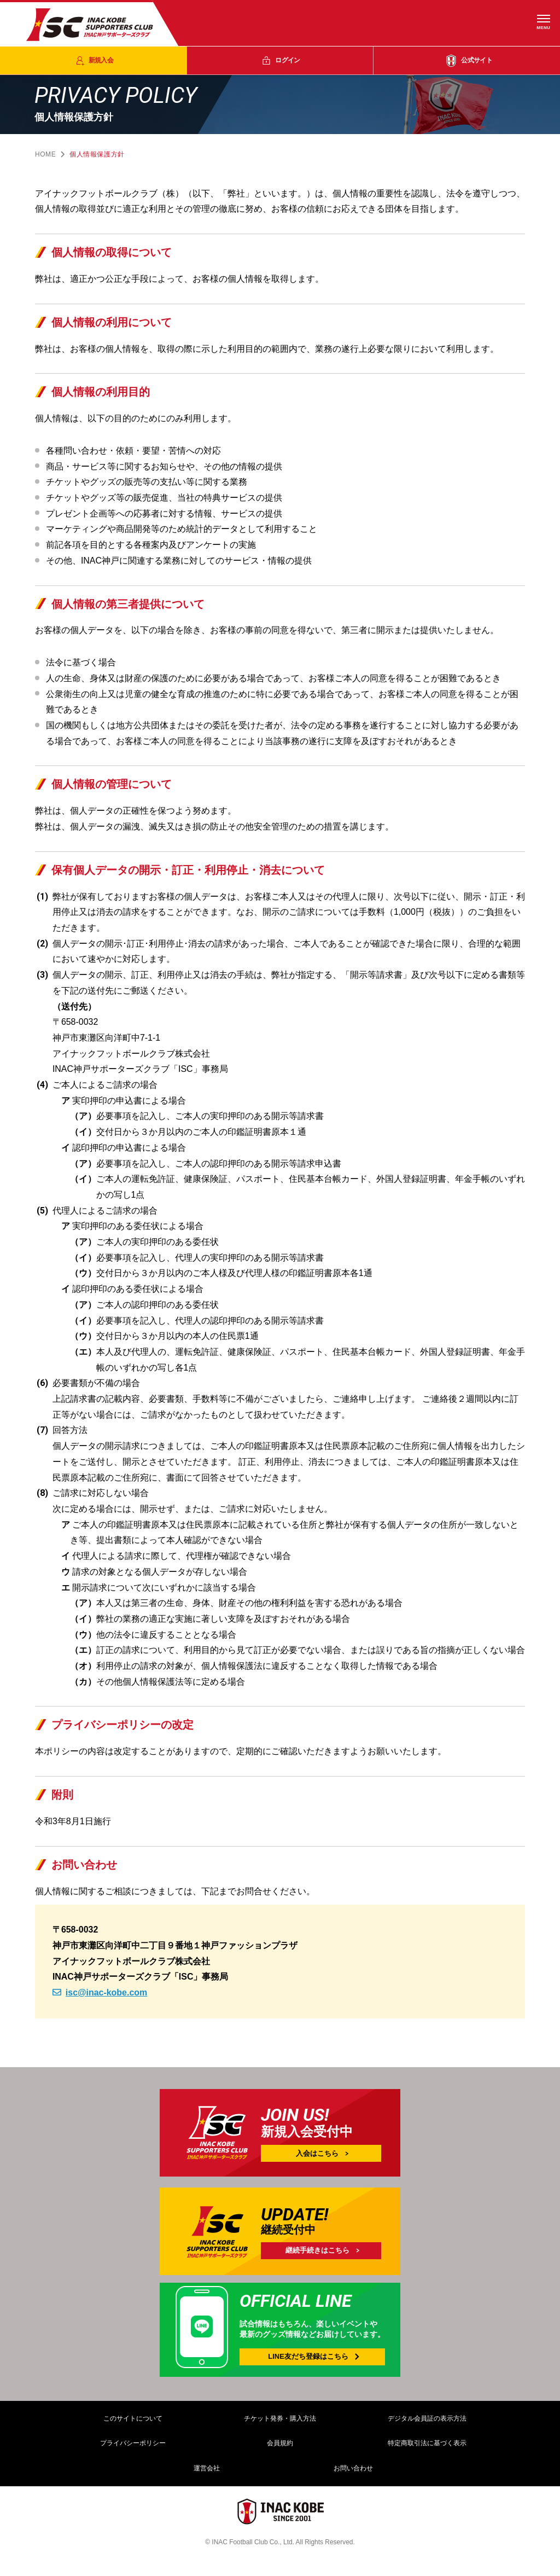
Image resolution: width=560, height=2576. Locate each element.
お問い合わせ (353, 2468)
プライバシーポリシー (133, 2443)
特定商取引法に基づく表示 (427, 2443)
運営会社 (207, 2468)
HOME (45, 154)
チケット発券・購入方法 (280, 2418)
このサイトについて (132, 2418)
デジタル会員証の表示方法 (427, 2418)
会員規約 (280, 2443)
